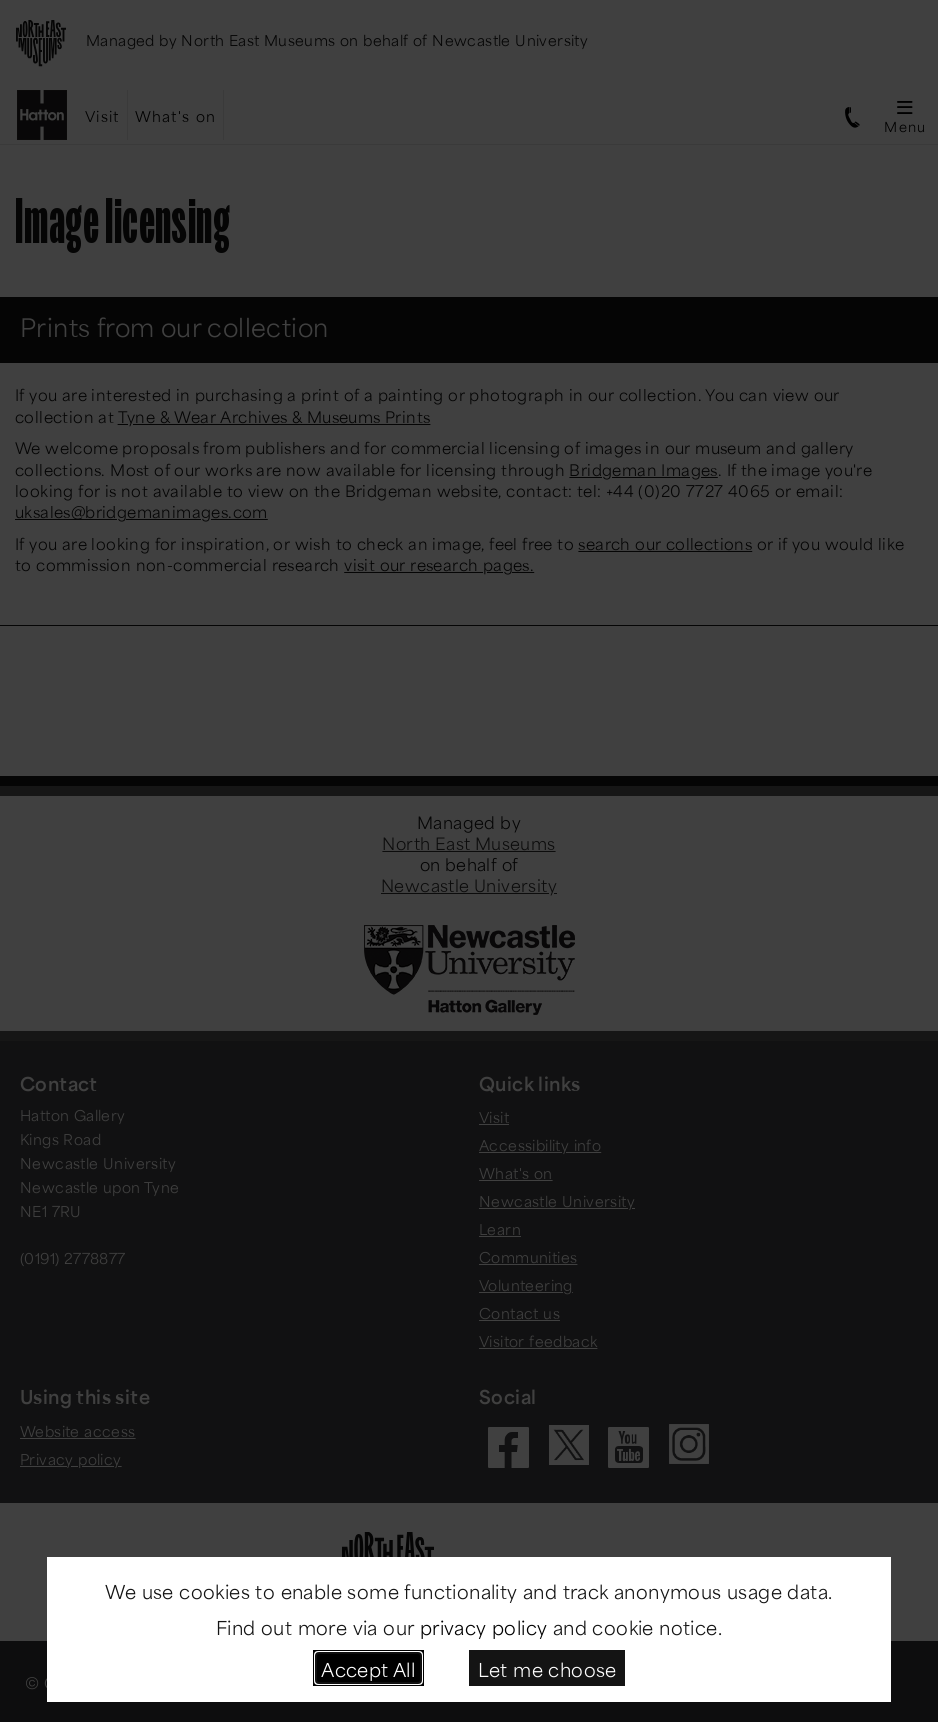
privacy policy (484, 1625)
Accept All (368, 1667)
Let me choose (547, 1667)
